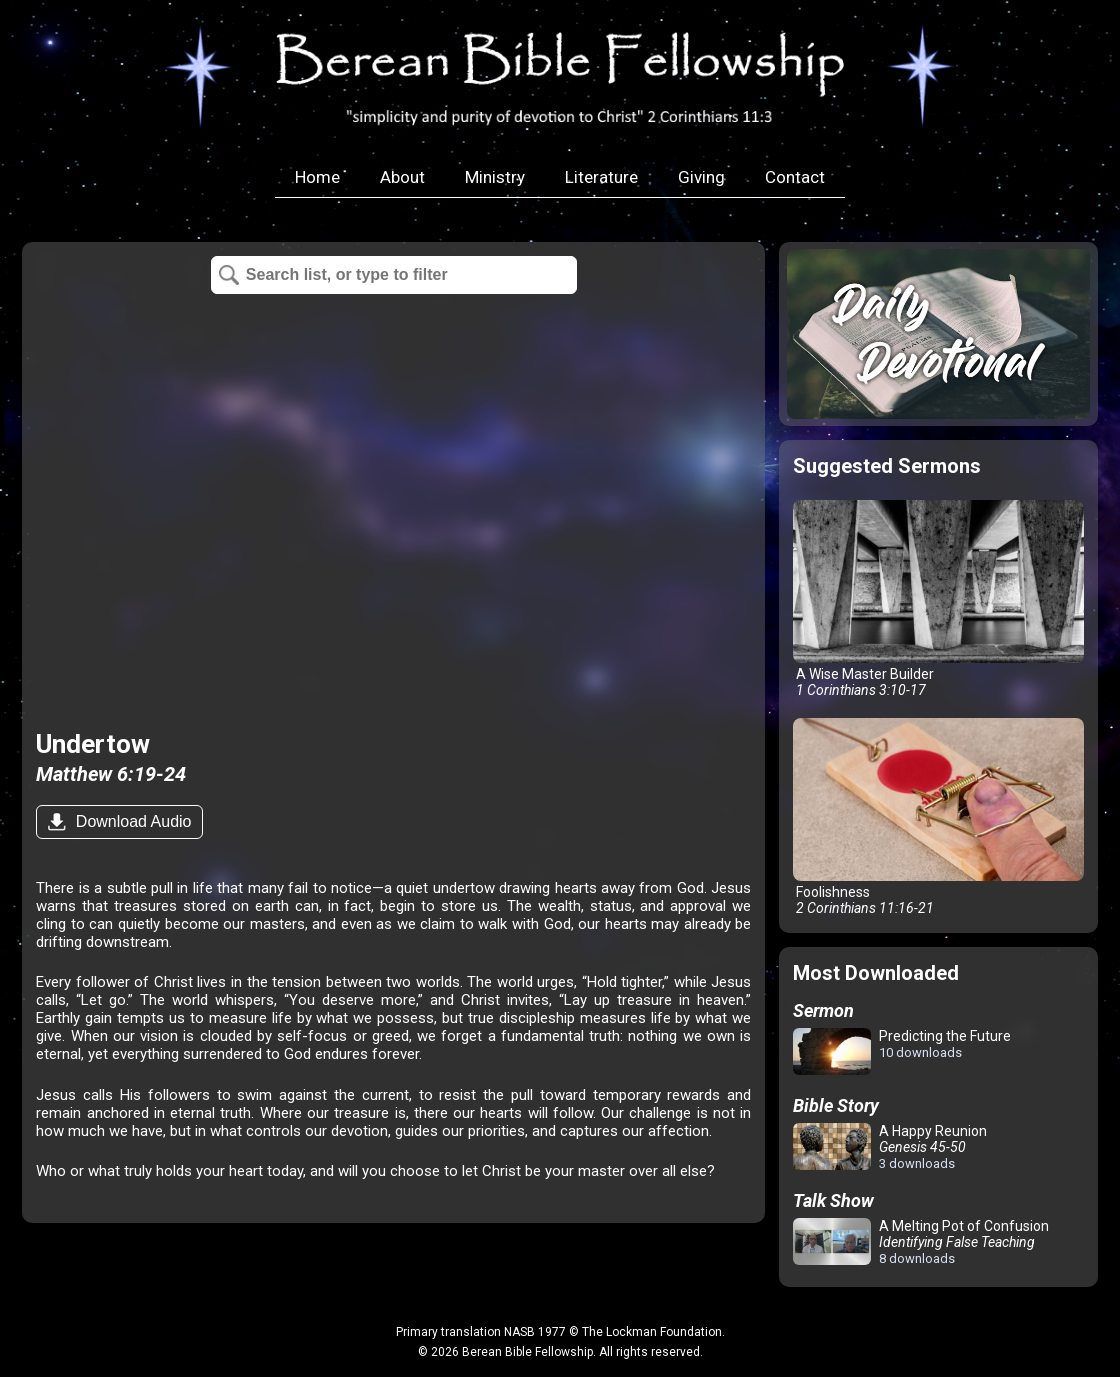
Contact (795, 177)
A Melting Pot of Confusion (921, 1242)
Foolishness (938, 817)
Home (317, 177)
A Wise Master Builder (938, 599)
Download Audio (131, 821)
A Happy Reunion (890, 1147)
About (402, 177)
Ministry (495, 177)
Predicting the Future (902, 1052)
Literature (601, 177)
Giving (701, 177)
